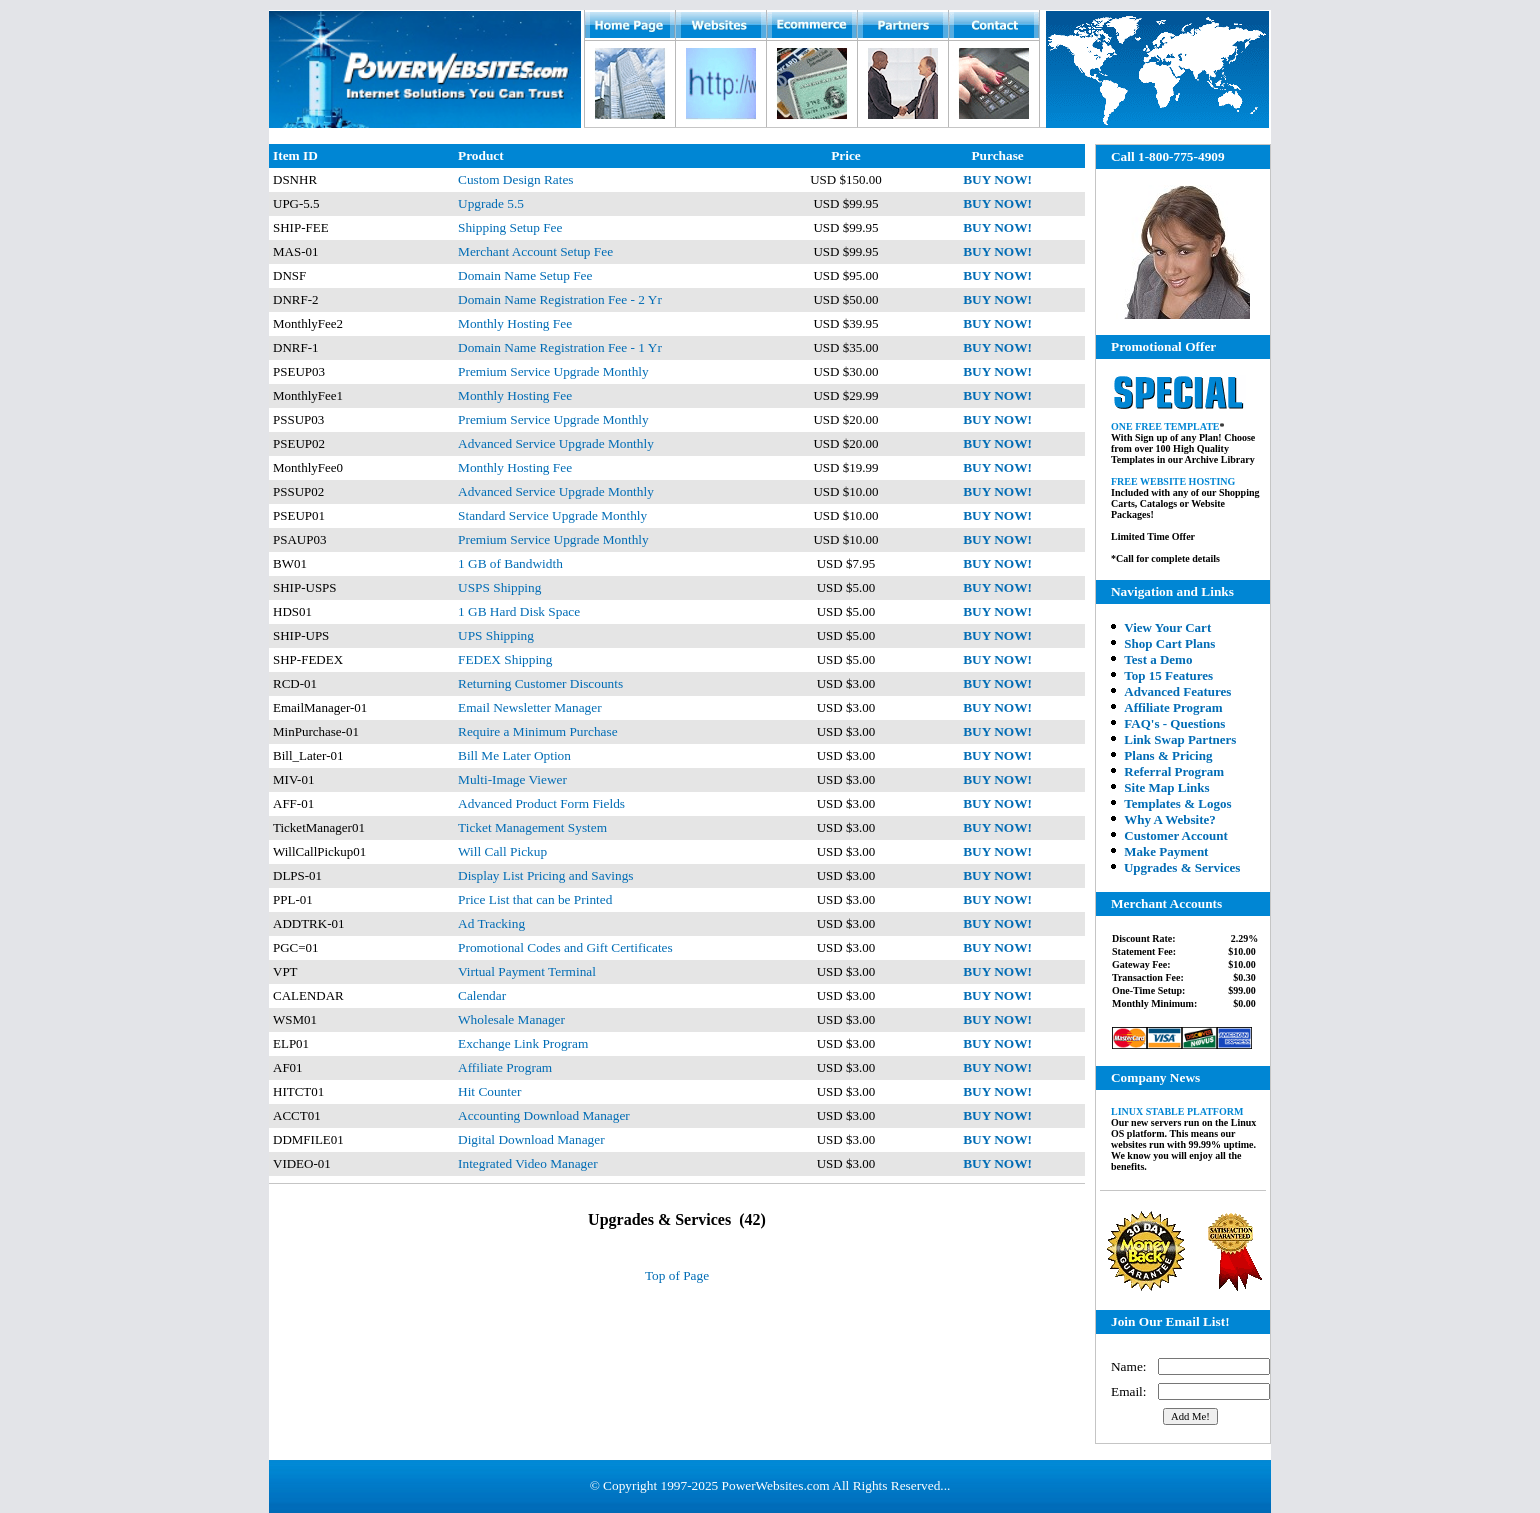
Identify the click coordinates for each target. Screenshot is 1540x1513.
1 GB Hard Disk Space (519, 611)
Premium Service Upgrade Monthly (553, 371)
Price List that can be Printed (535, 899)
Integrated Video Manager (528, 1163)
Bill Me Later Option (514, 755)
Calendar (482, 995)
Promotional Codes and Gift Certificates (565, 947)
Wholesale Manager (511, 1019)
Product (481, 155)
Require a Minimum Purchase (538, 731)
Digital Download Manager (531, 1139)
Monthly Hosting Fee (515, 323)
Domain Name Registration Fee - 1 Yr (560, 347)
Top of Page (677, 1275)
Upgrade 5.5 (491, 203)
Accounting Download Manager (544, 1115)
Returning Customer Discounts (540, 683)
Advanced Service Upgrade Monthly (556, 443)
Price (846, 155)
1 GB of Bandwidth (510, 563)
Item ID (295, 155)
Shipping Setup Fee (510, 227)
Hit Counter (489, 1091)
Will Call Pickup (502, 851)
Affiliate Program (505, 1067)
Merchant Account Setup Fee (535, 251)
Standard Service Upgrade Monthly (552, 515)
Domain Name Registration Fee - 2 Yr (560, 299)
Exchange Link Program (523, 1043)
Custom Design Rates (516, 179)
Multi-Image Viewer (512, 779)
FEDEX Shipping (505, 659)
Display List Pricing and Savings (545, 875)
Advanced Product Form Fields (541, 803)
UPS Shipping (496, 635)
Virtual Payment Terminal (527, 971)
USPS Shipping (499, 587)
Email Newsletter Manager (530, 707)
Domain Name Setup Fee (525, 275)
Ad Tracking (491, 923)
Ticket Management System (532, 827)
